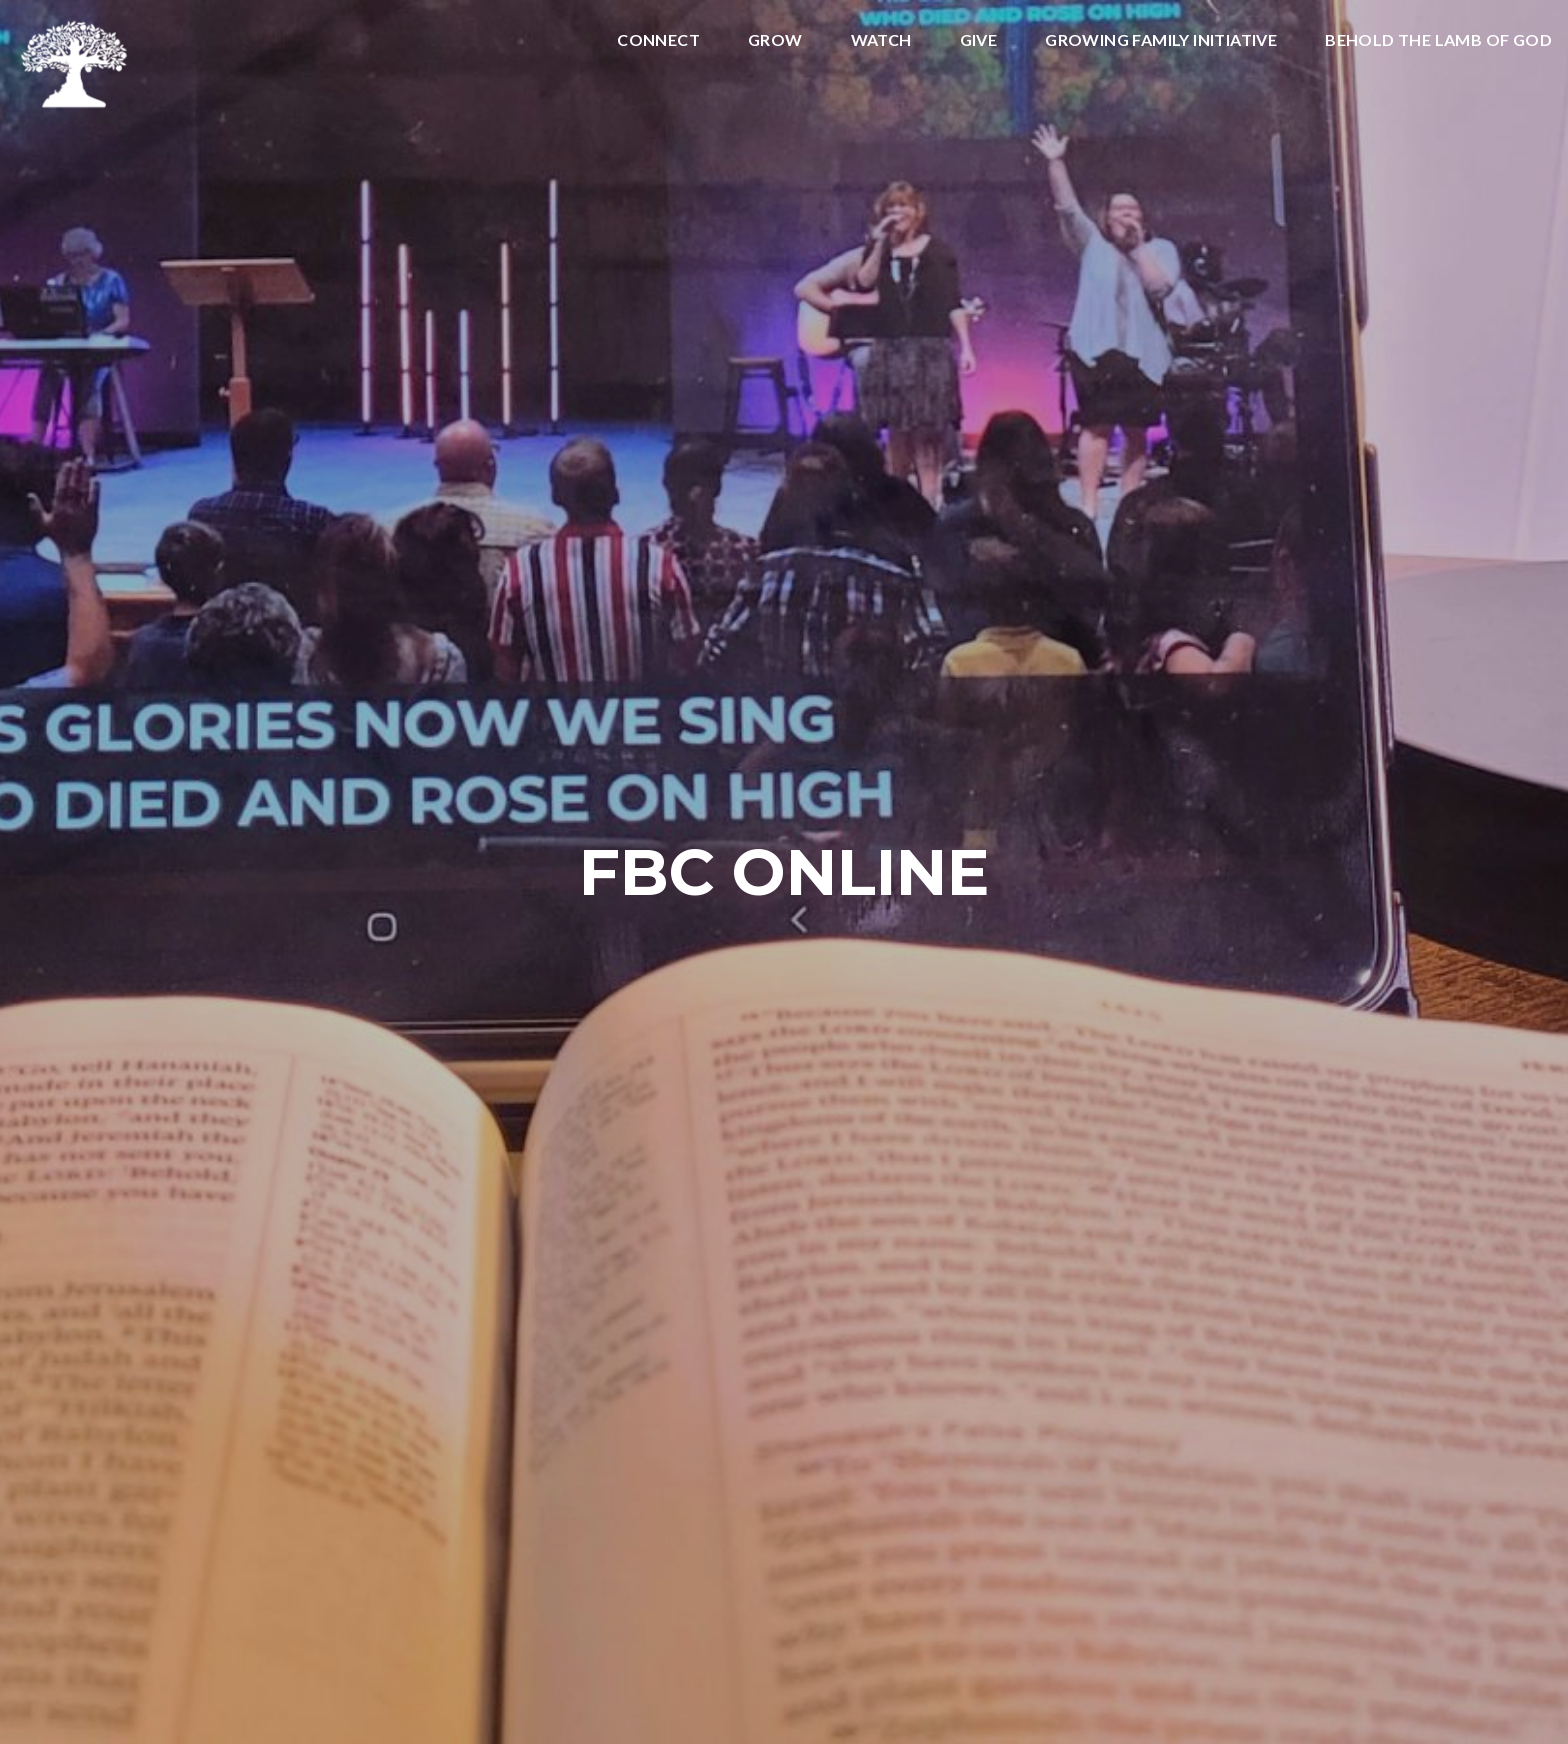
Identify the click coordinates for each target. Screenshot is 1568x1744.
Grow (775, 40)
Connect (658, 40)
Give (979, 40)
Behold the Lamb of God (1438, 40)
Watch (881, 40)
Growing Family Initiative (1161, 40)
